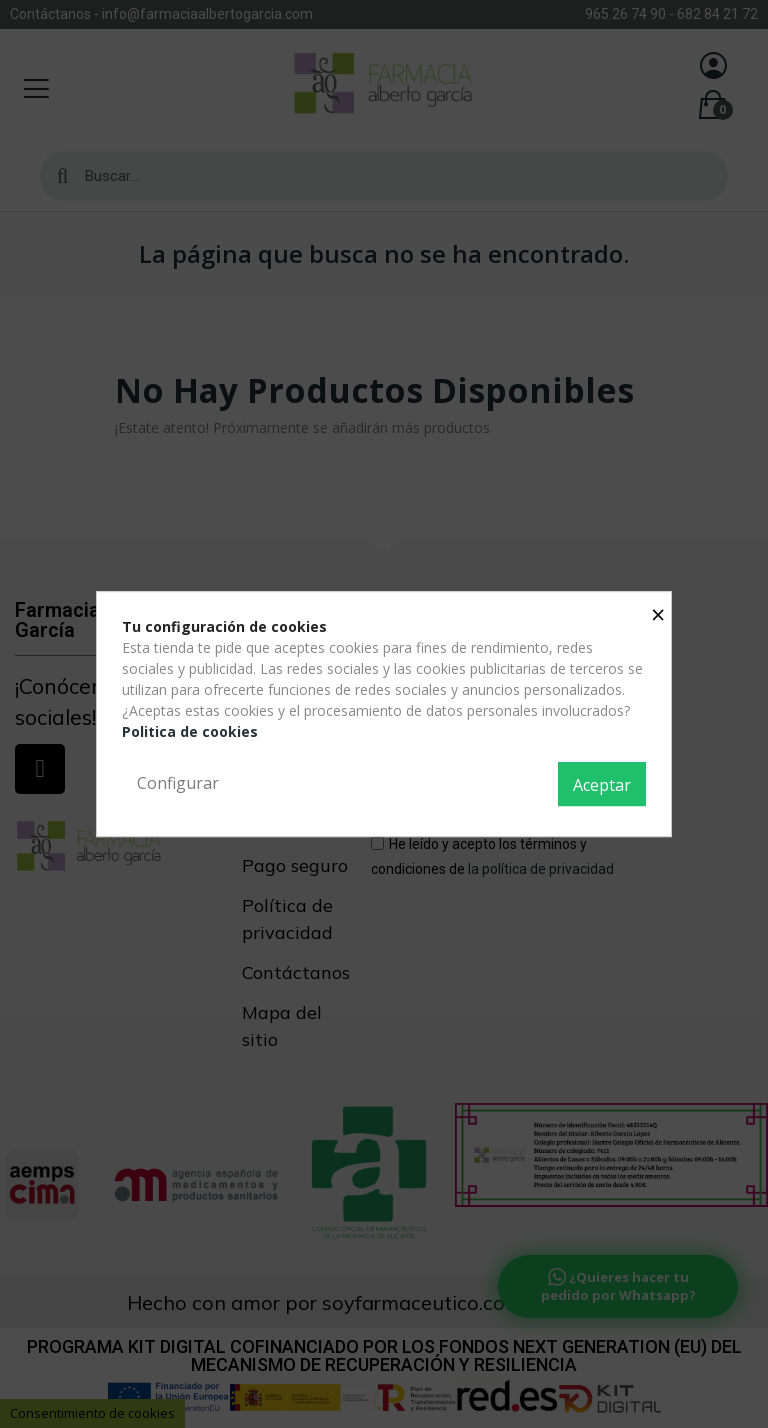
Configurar (178, 783)
